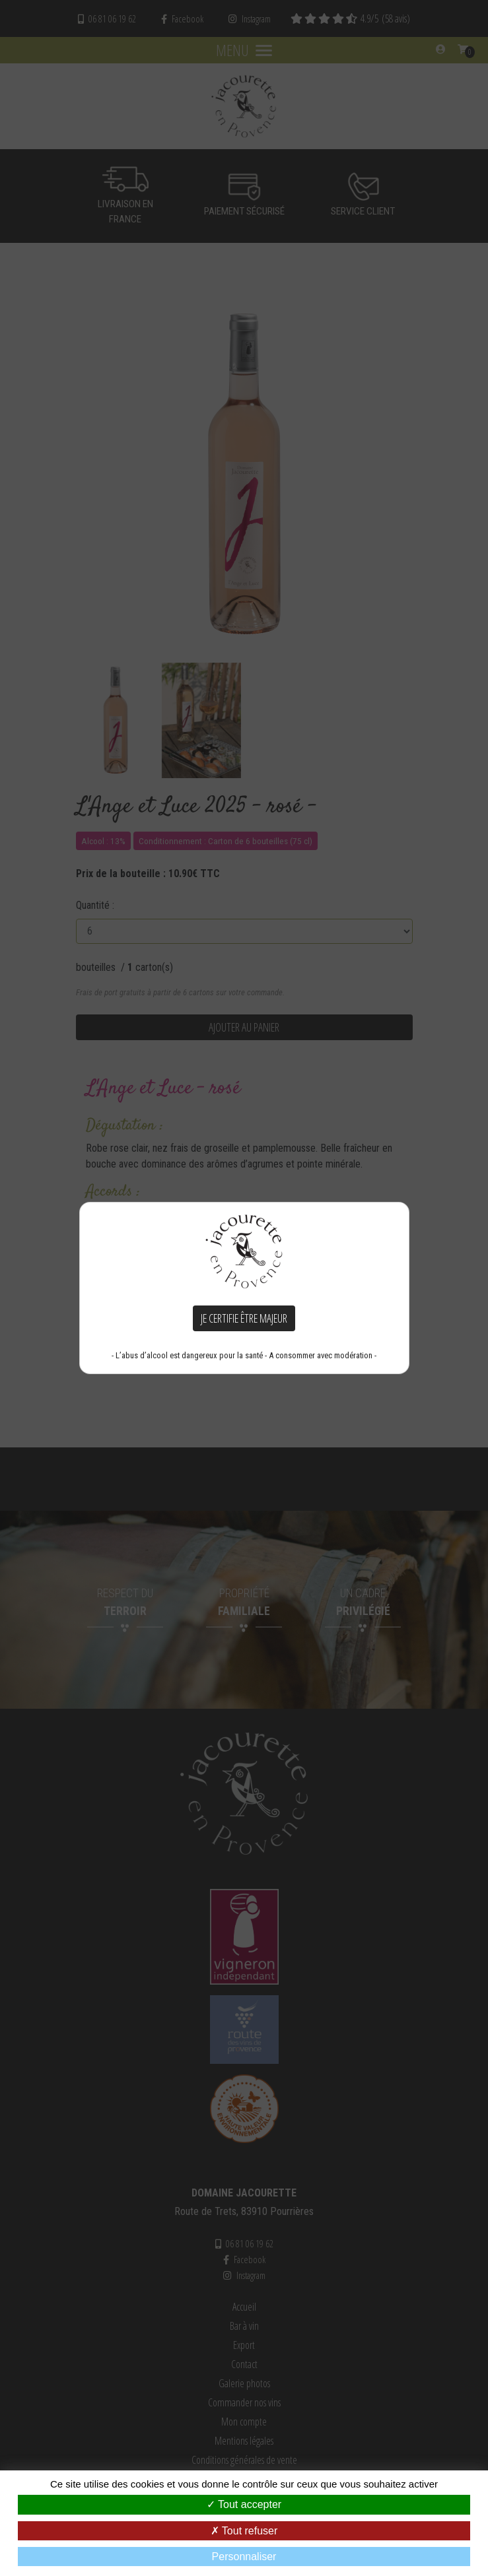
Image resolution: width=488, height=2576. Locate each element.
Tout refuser (244, 2530)
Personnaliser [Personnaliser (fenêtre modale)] (244, 2556)
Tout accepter (244, 2504)
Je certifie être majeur (244, 1318)
